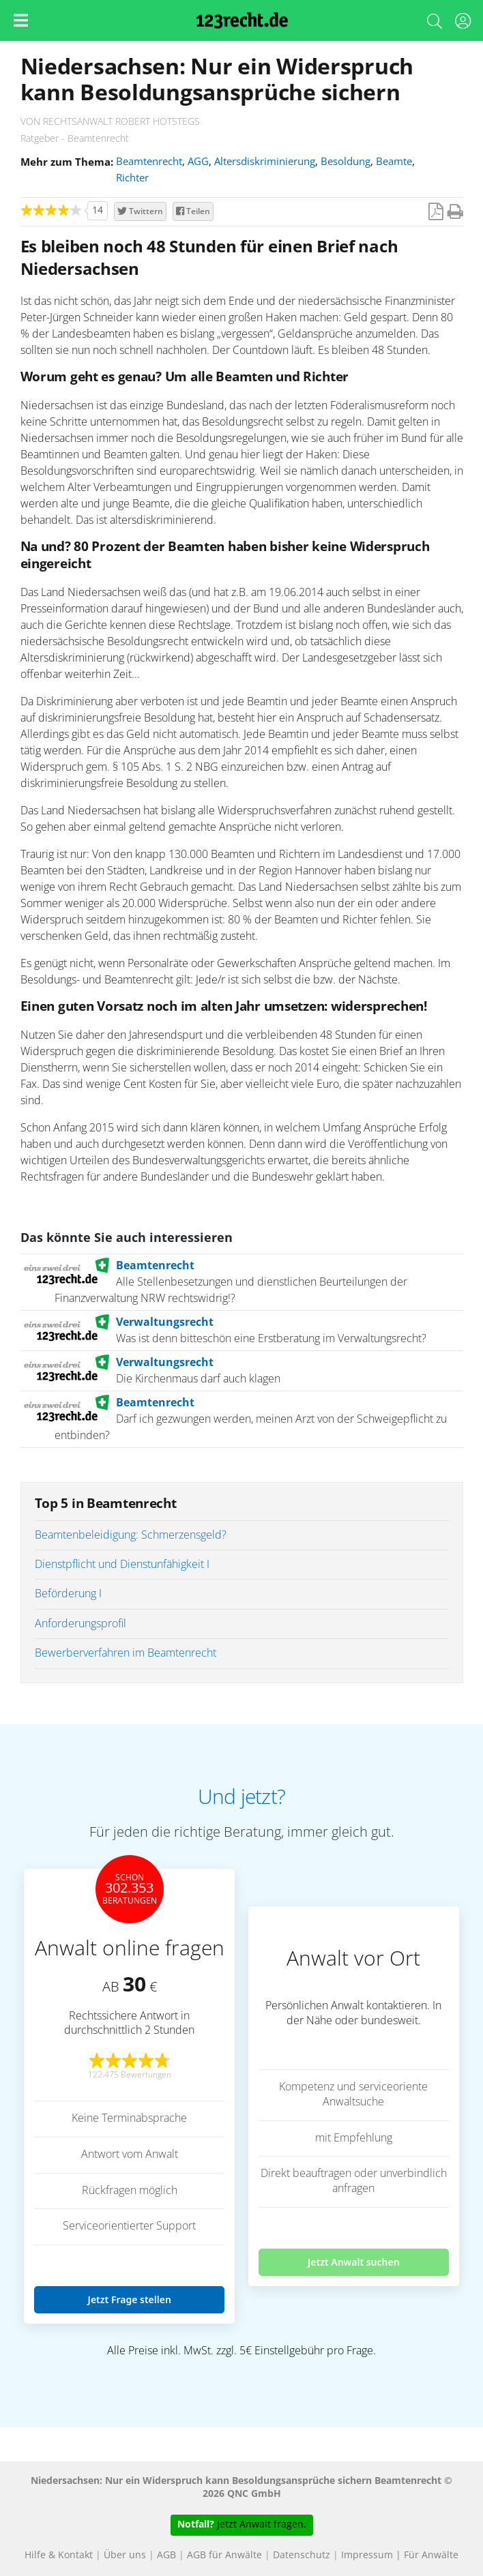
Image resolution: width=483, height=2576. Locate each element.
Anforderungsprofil (80, 1623)
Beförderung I (68, 1593)
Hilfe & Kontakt (59, 2555)
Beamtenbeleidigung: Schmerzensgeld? (130, 1535)
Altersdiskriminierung (264, 162)
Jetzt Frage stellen (129, 2299)
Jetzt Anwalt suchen (354, 2261)
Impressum (367, 2555)
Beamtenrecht (149, 162)
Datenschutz (301, 2555)
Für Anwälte (431, 2555)
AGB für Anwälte (224, 2555)
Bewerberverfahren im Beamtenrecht (125, 1653)
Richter (132, 178)
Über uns (125, 2555)
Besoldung (345, 162)
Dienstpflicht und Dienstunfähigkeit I (122, 1564)
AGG (198, 162)
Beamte (394, 162)
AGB (166, 2555)
